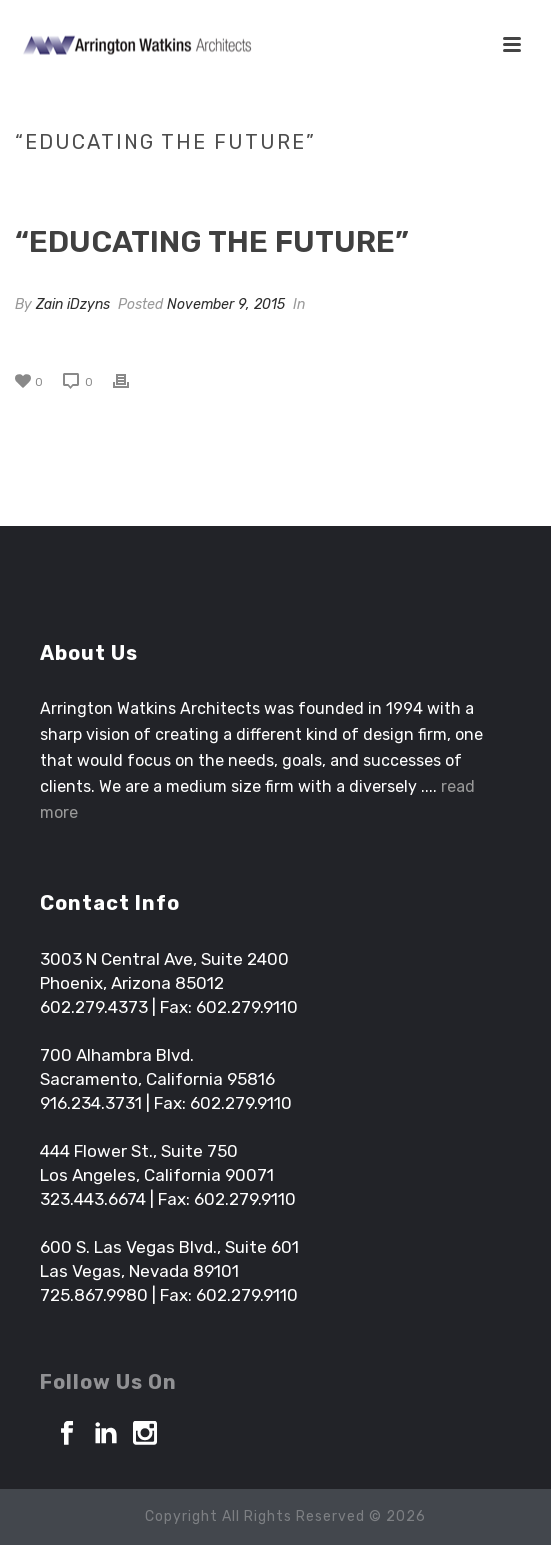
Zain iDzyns (73, 304)
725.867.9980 (94, 1295)
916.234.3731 (91, 1103)
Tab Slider (211, 184)
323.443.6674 (93, 1199)
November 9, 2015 (226, 304)
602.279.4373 (94, 1007)
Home (145, 184)
